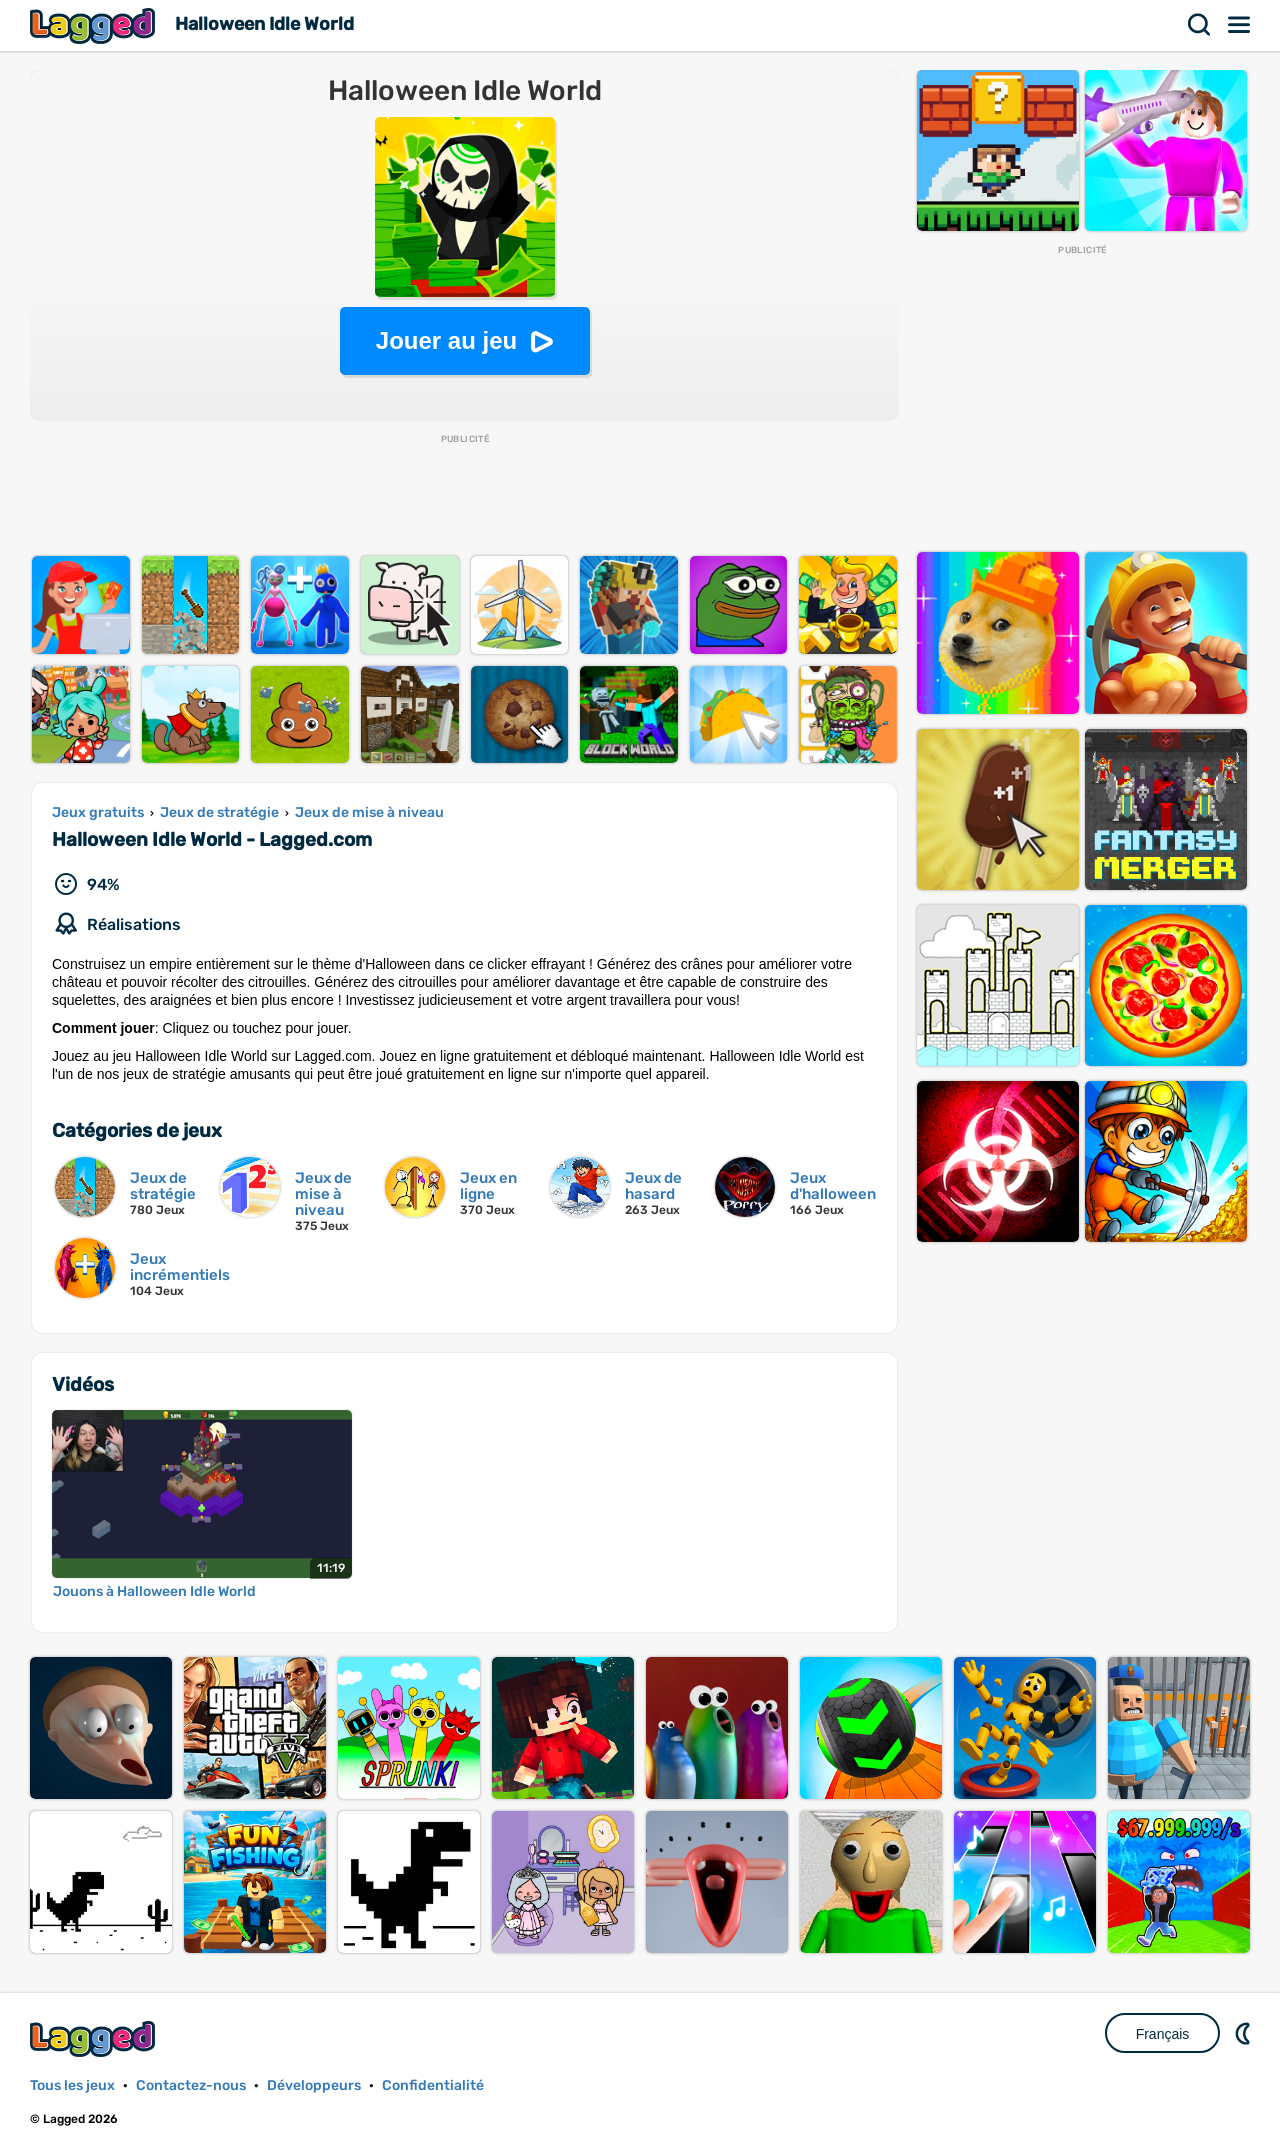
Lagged (95, 25)
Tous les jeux (72, 2085)
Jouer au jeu (446, 340)
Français (1163, 2034)
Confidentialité (433, 2085)
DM (1245, 2033)
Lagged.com (95, 2038)
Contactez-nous (191, 2085)
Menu (1240, 25)
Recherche (1200, 25)
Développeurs (314, 2085)
